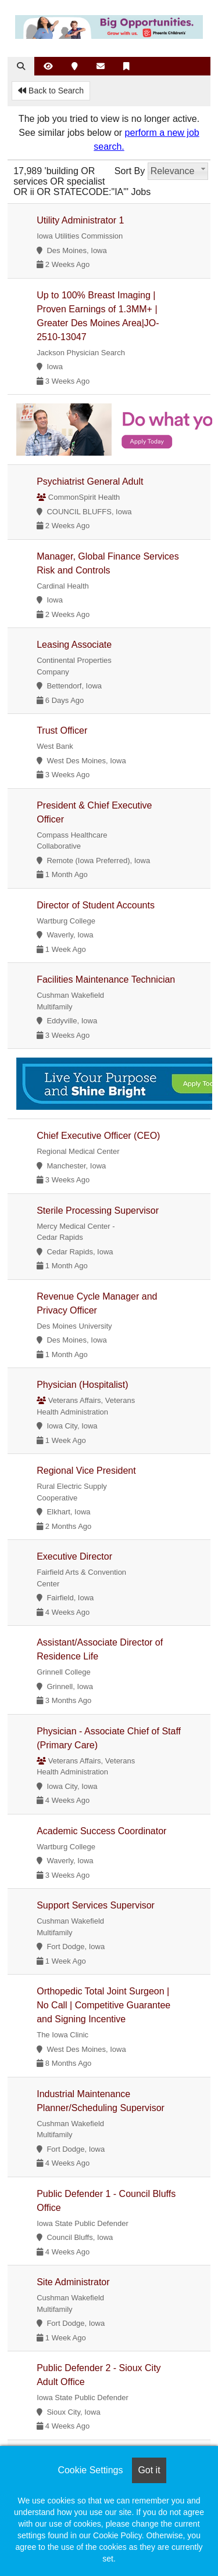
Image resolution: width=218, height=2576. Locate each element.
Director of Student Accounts (96, 905)
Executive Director (74, 1556)
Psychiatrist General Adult (90, 481)
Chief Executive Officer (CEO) (98, 1136)
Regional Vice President (86, 1470)
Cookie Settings (90, 2470)
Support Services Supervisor (96, 1905)
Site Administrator (73, 2282)
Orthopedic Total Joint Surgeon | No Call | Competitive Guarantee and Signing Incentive (103, 2005)
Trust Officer (62, 730)
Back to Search (51, 90)
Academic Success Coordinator (101, 1831)
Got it (149, 2470)
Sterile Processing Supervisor (98, 1210)
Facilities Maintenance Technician (106, 979)
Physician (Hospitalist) (82, 1385)
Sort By (130, 171)
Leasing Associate (74, 645)
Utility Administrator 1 (80, 220)
